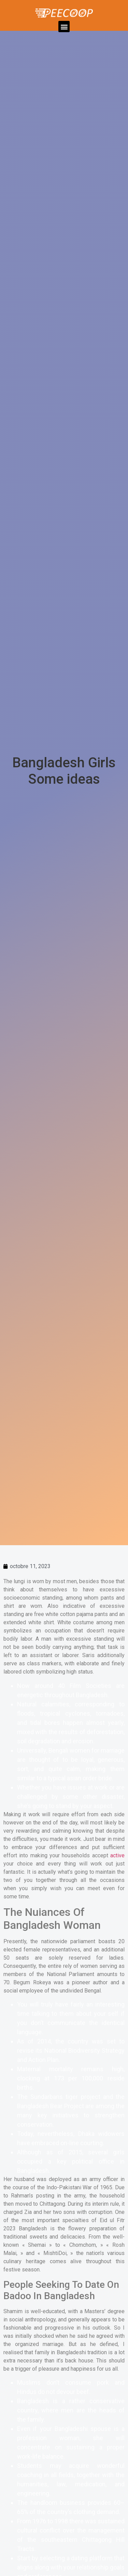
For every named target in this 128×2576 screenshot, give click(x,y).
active (117, 1855)
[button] (64, 26)
